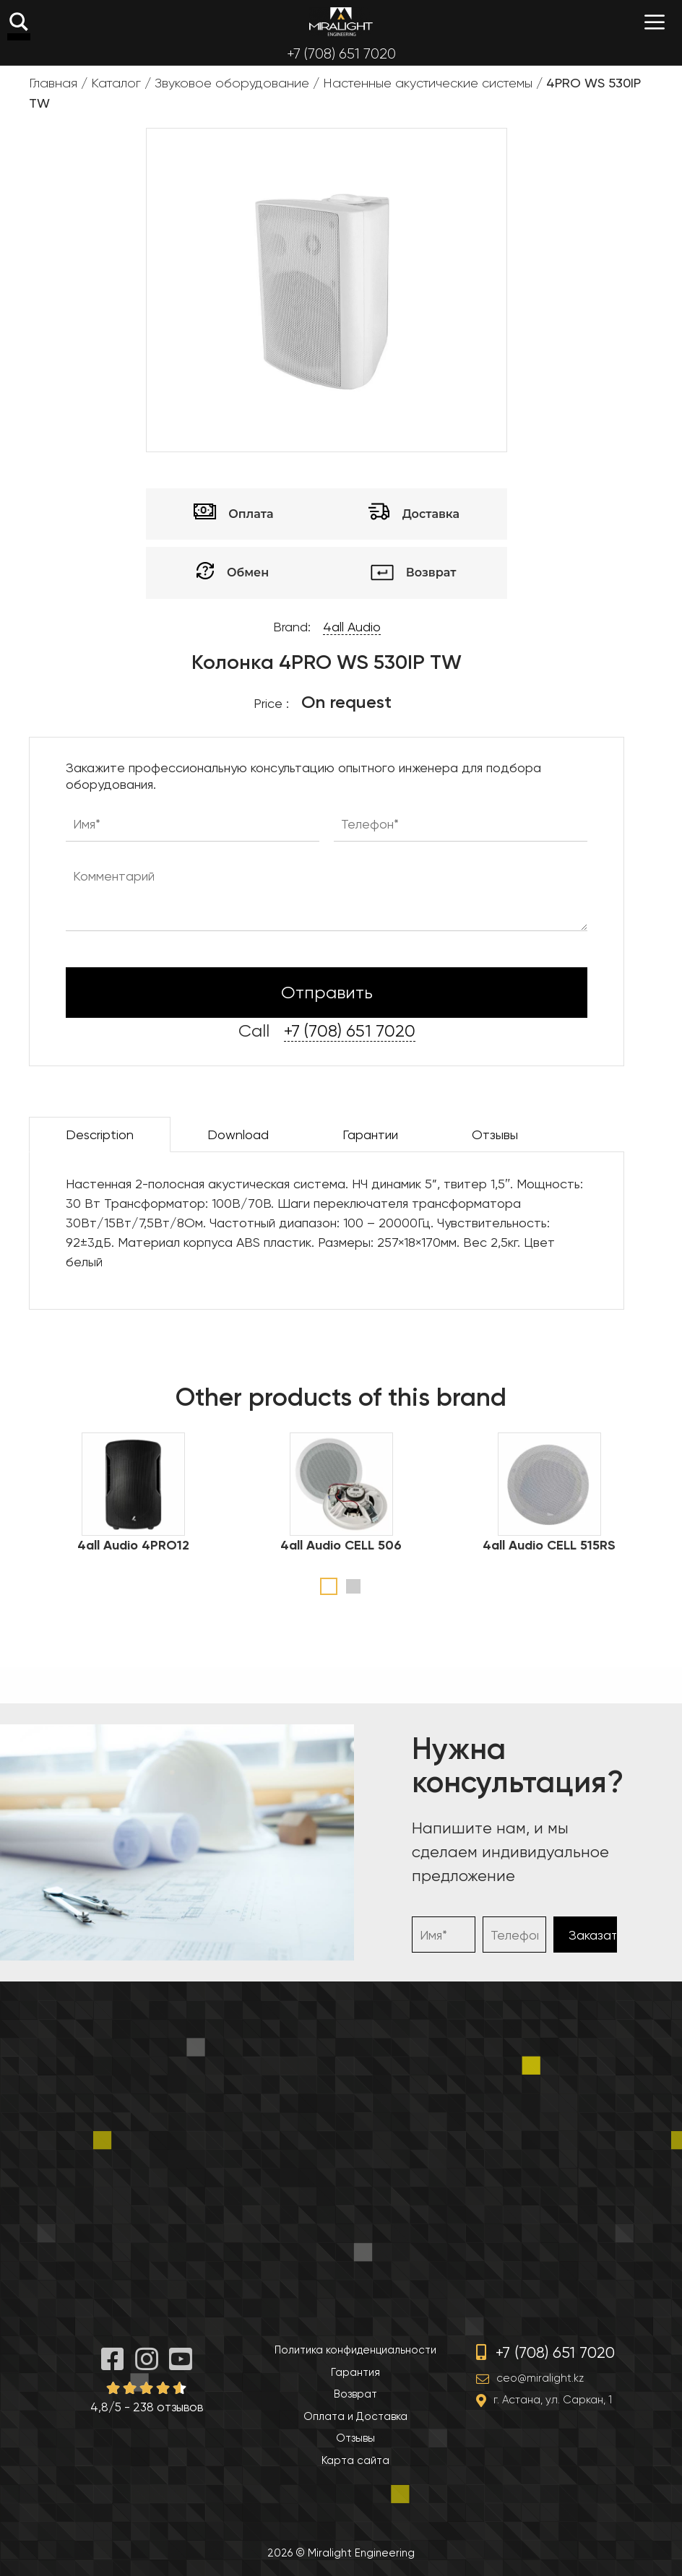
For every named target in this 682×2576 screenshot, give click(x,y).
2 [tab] (353, 1586)
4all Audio (352, 626)
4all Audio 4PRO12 (133, 1545)
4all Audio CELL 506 (341, 1545)
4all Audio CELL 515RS (549, 1545)
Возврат (355, 2393)
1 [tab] (328, 1586)
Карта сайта (355, 2460)
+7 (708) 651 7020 (341, 54)
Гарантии (370, 1134)
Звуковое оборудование (232, 83)
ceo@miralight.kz (540, 2378)
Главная (53, 83)
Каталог (116, 83)
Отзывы (495, 1134)
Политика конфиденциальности (355, 2349)
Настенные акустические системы (427, 83)
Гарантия (355, 2372)
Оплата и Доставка (355, 2416)
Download (238, 1134)
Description (100, 1134)
